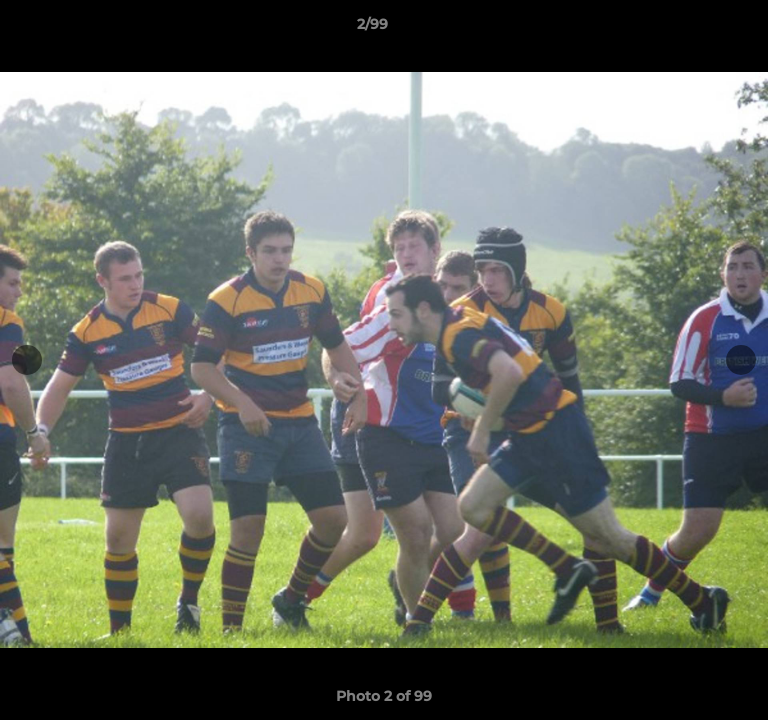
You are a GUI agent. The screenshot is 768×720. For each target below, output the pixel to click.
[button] (696, 29)
